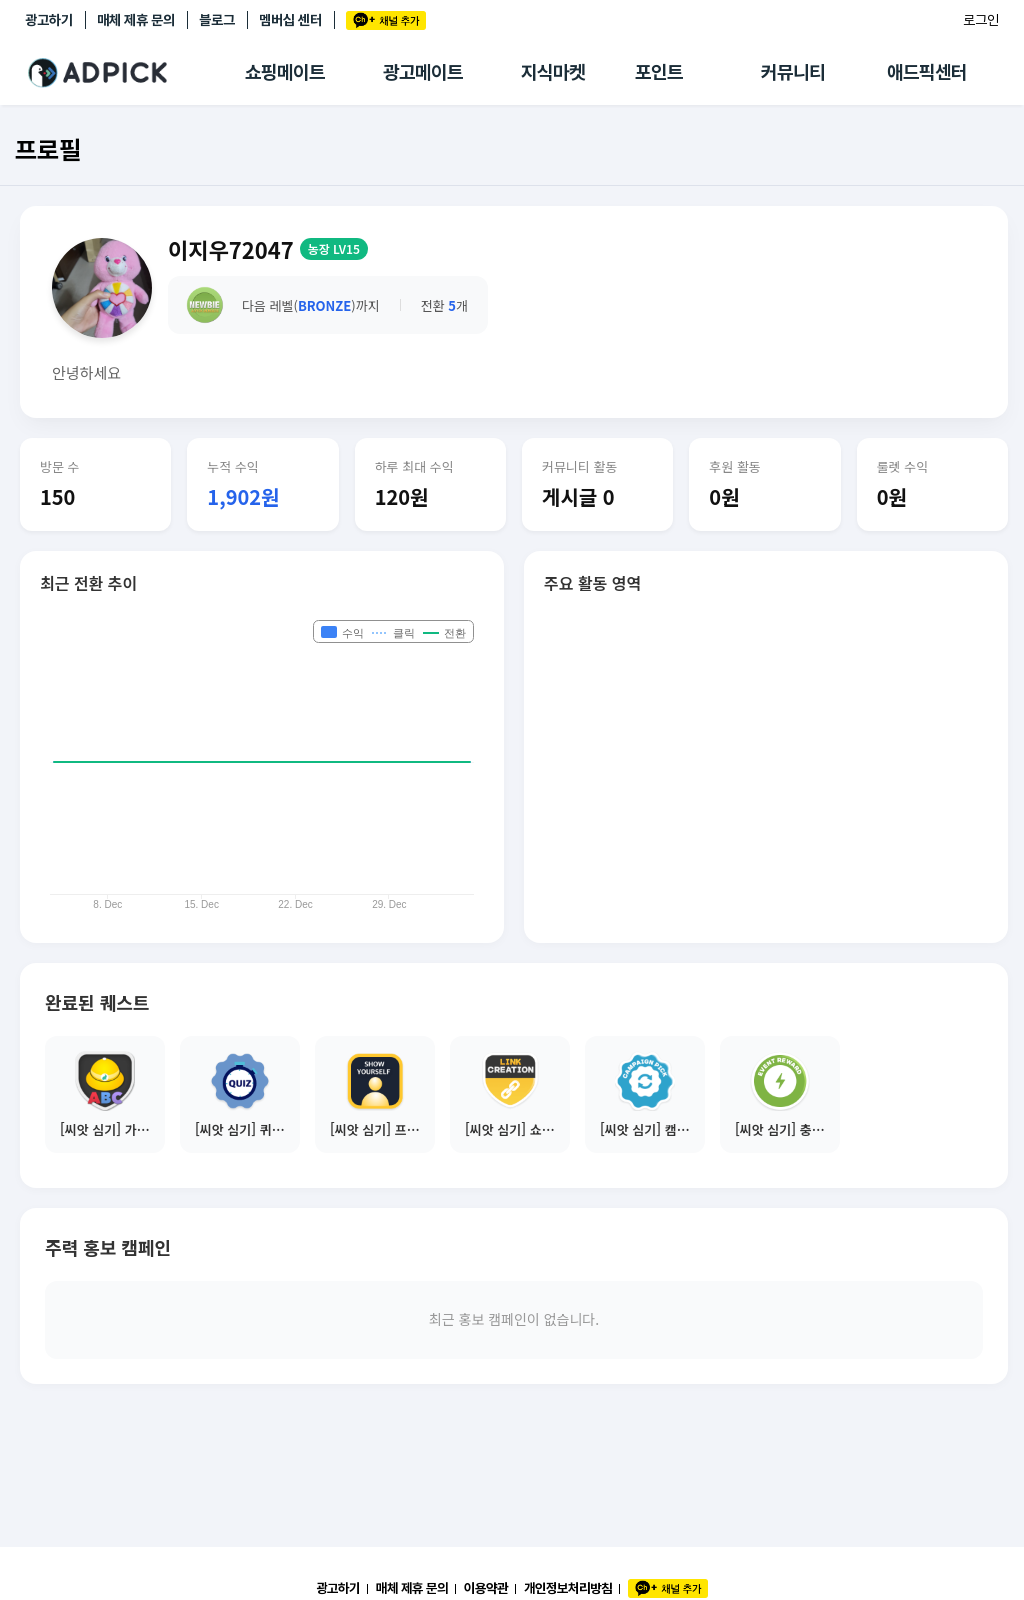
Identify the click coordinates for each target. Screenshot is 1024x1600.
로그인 (981, 20)
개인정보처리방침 (568, 1588)
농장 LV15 (334, 248)
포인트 (659, 72)
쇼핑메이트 (285, 72)
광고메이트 (423, 72)
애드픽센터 (927, 72)
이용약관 (486, 1588)
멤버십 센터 (290, 20)
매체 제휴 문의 (136, 20)
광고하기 (49, 20)
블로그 (217, 20)
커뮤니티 (793, 72)
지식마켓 (553, 72)
